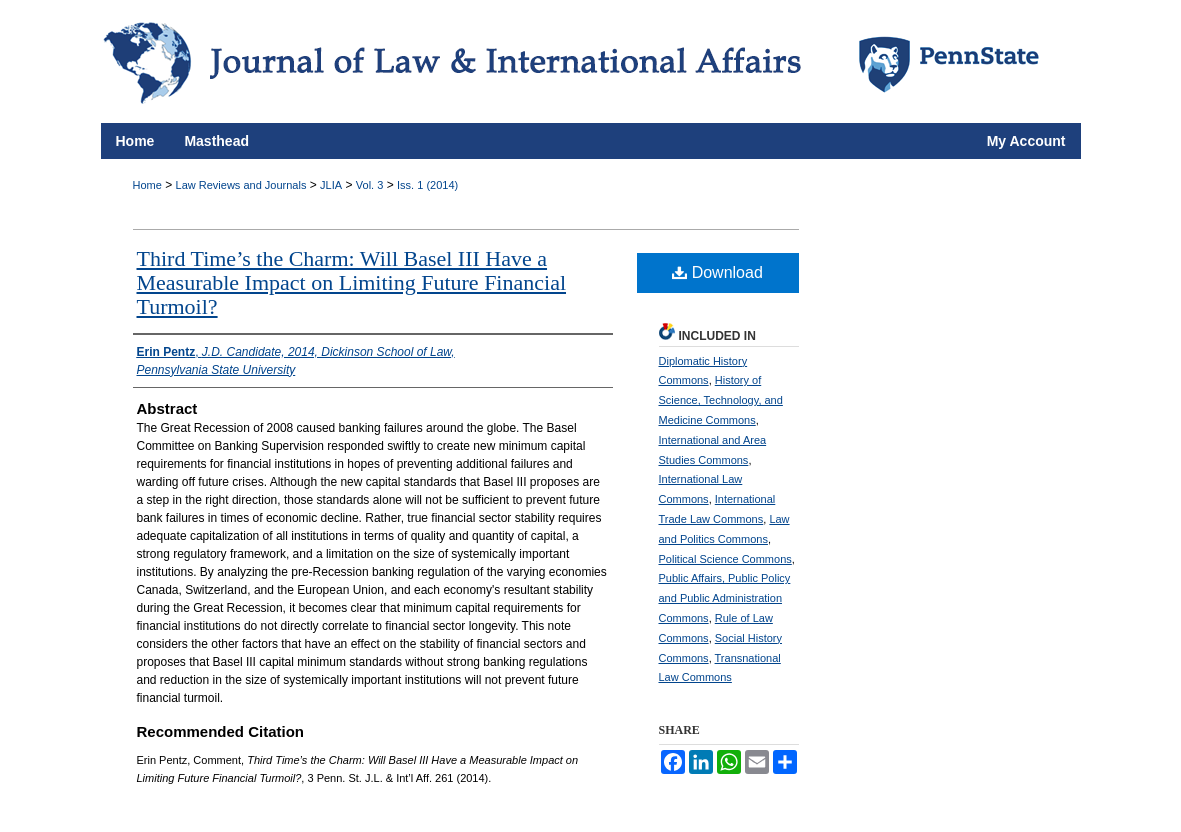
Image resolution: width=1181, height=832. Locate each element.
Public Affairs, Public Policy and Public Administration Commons (725, 598)
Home (147, 185)
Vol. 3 (370, 185)
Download (717, 272)
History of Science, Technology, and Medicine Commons (721, 400)
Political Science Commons (725, 559)
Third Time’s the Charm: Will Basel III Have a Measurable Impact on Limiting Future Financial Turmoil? (352, 282)
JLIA (331, 185)
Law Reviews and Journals (241, 185)
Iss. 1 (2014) (427, 185)
